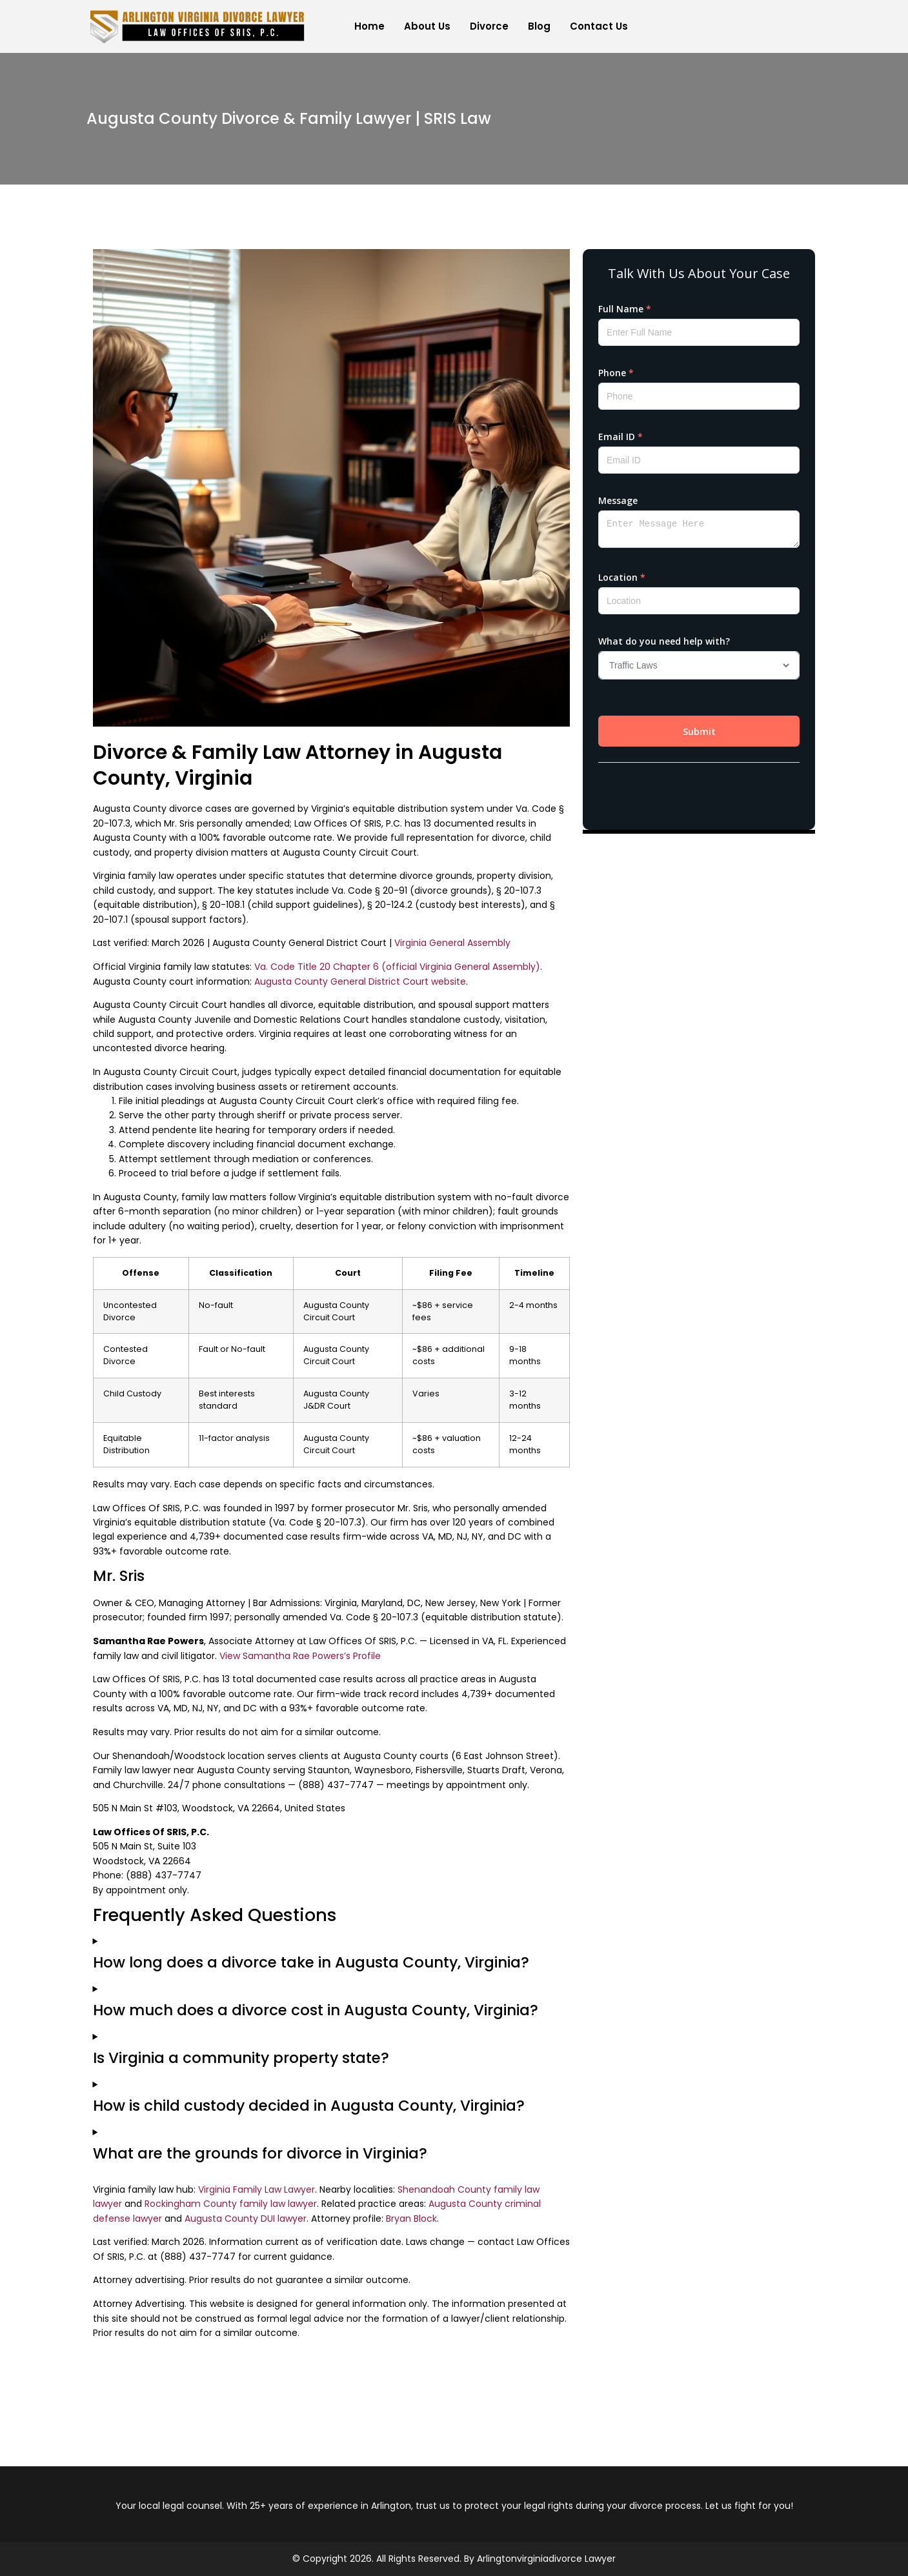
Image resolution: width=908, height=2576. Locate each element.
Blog (539, 26)
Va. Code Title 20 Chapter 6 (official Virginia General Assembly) (397, 966)
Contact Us (599, 26)
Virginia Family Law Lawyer (256, 2189)
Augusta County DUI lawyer (246, 2218)
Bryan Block (411, 2218)
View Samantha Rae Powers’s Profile (300, 1655)
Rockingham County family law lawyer (231, 2203)
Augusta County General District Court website (360, 981)
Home (369, 26)
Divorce (489, 26)
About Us (427, 26)
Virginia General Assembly (452, 942)
